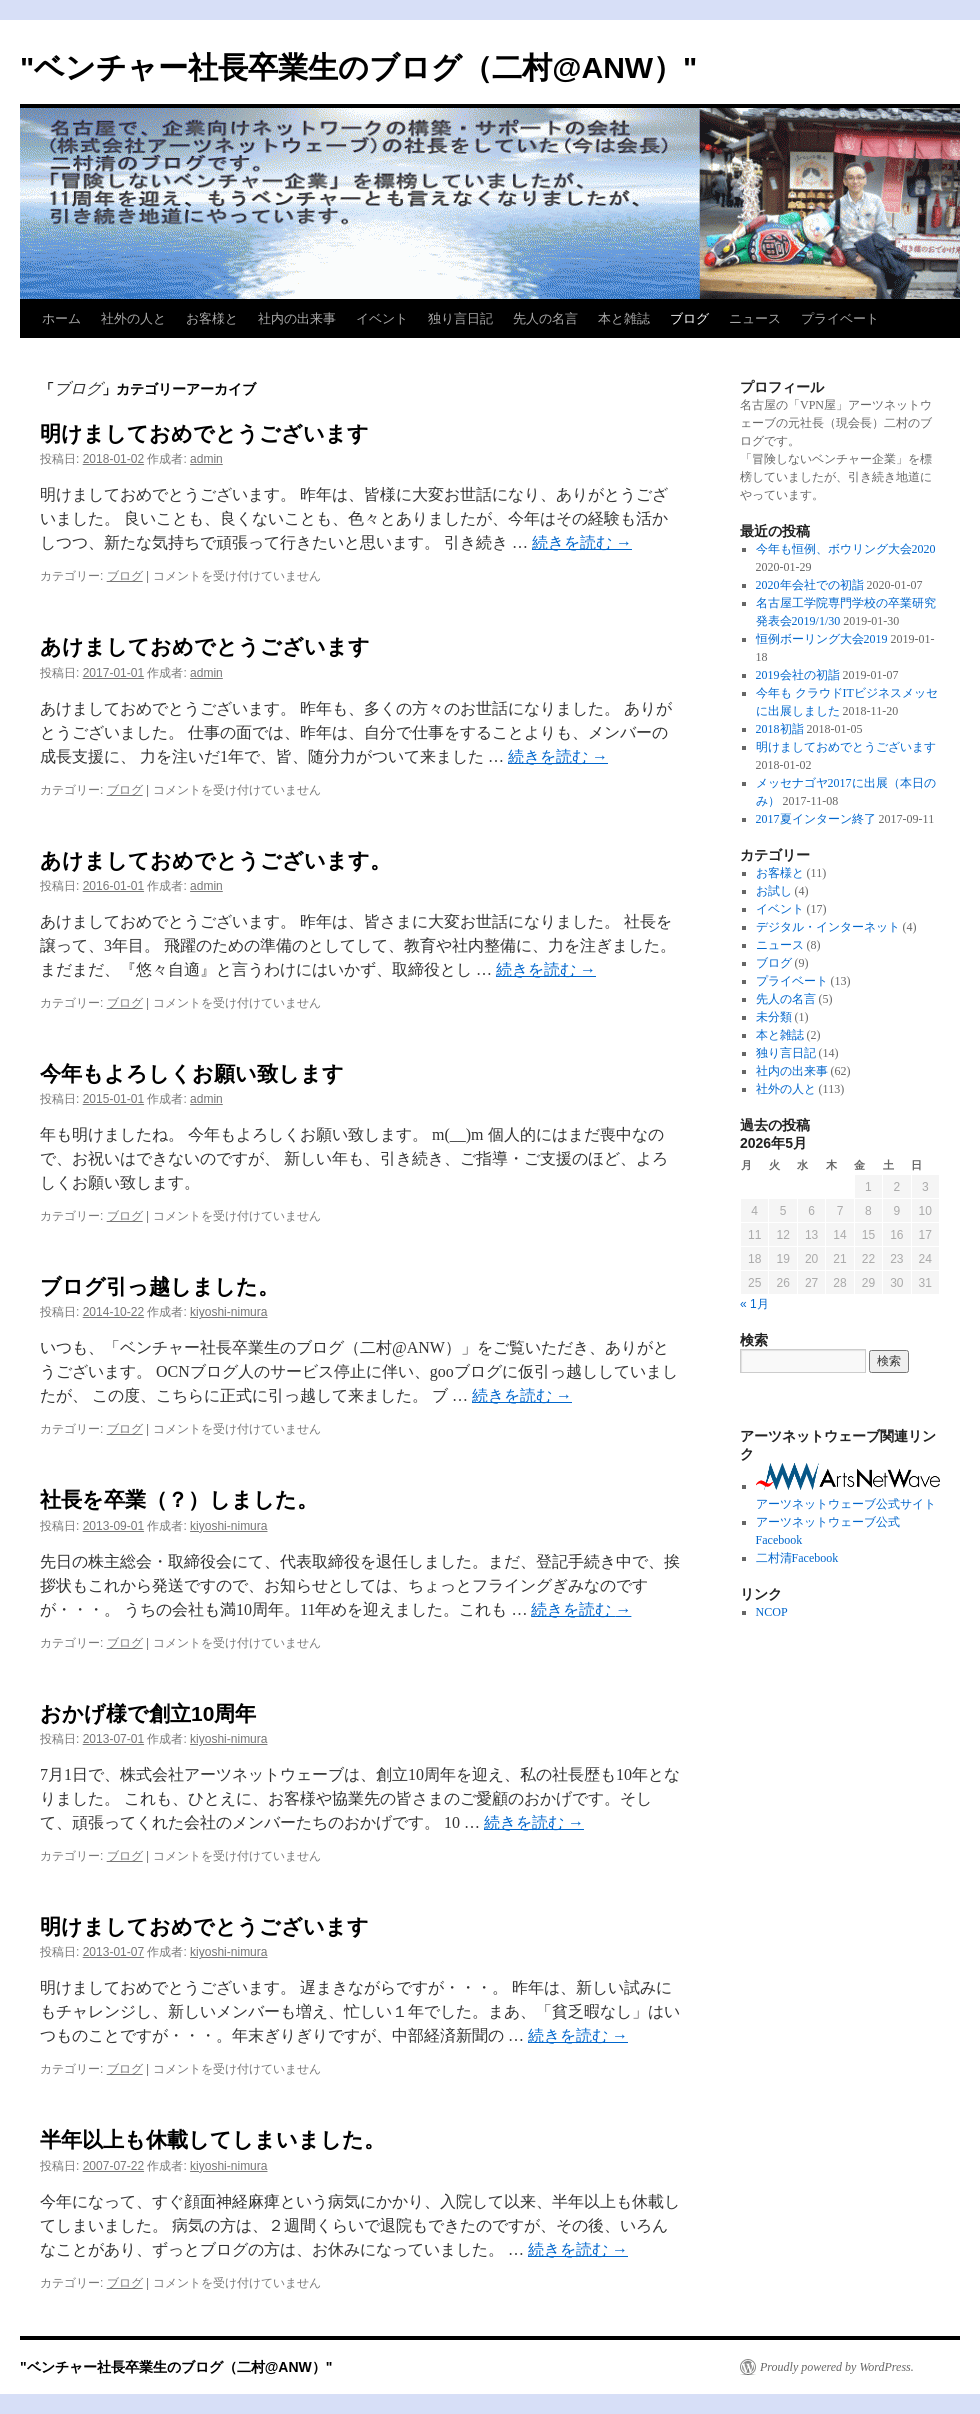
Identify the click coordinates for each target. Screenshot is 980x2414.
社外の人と (133, 318)
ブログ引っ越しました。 (159, 1286)
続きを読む (582, 542)
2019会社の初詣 (798, 675)
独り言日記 (460, 318)
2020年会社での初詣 (810, 585)
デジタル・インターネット (828, 927)
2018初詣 (780, 729)
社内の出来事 (297, 318)
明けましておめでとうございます (204, 433)
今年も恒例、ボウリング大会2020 (846, 549)
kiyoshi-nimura (228, 1312)
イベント (382, 318)
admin (206, 459)
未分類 (774, 1017)
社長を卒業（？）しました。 (179, 1499)
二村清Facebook (797, 1558)
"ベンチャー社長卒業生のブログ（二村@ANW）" (358, 67)
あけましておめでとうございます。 (215, 860)
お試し (774, 891)
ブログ (689, 318)
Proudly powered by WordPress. (837, 2367)
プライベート (840, 318)
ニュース (755, 318)
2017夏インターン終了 (816, 819)
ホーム (61, 318)
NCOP (772, 1612)
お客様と (212, 318)
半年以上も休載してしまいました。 (212, 2139)
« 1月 (754, 1304)
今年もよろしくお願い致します (192, 1073)
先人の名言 (545, 318)
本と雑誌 (624, 318)
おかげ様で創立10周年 (148, 1713)
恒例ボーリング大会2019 (822, 639)
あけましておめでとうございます (205, 646)
